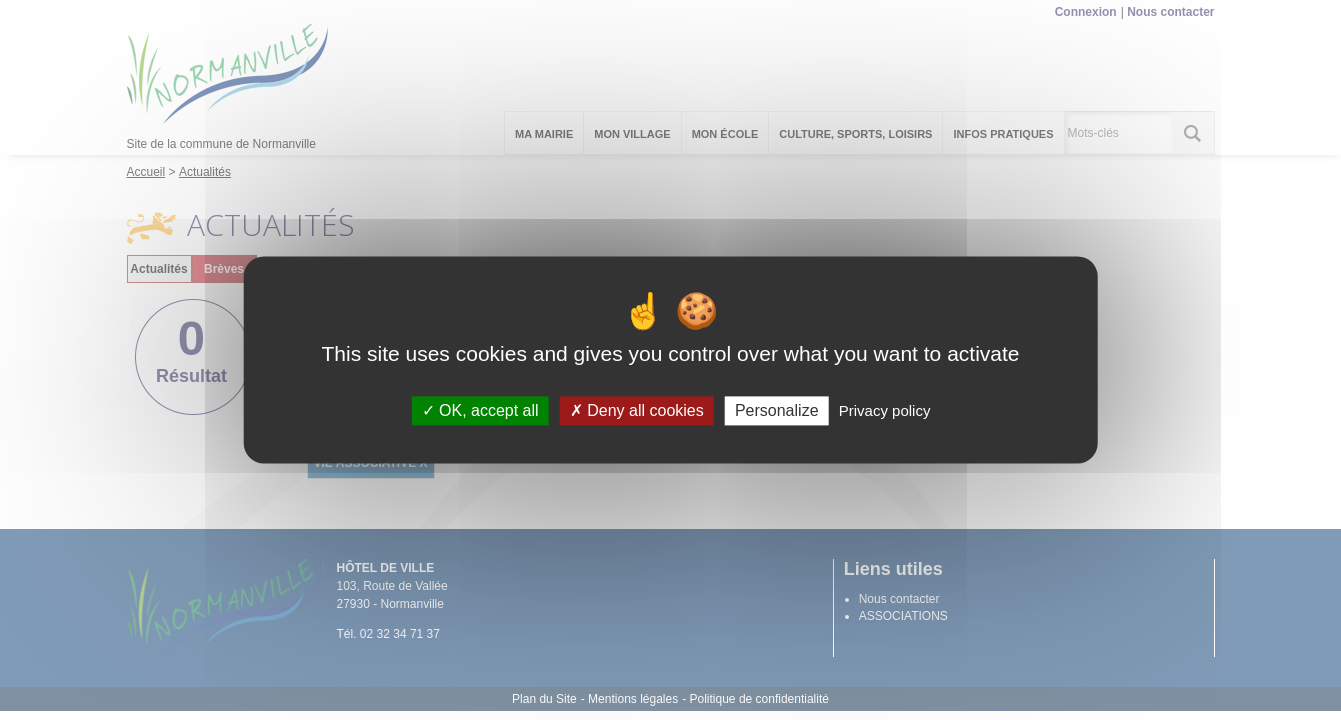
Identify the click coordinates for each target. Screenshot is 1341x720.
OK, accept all (480, 410)
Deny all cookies (637, 410)
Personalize (777, 410)
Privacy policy (885, 410)
